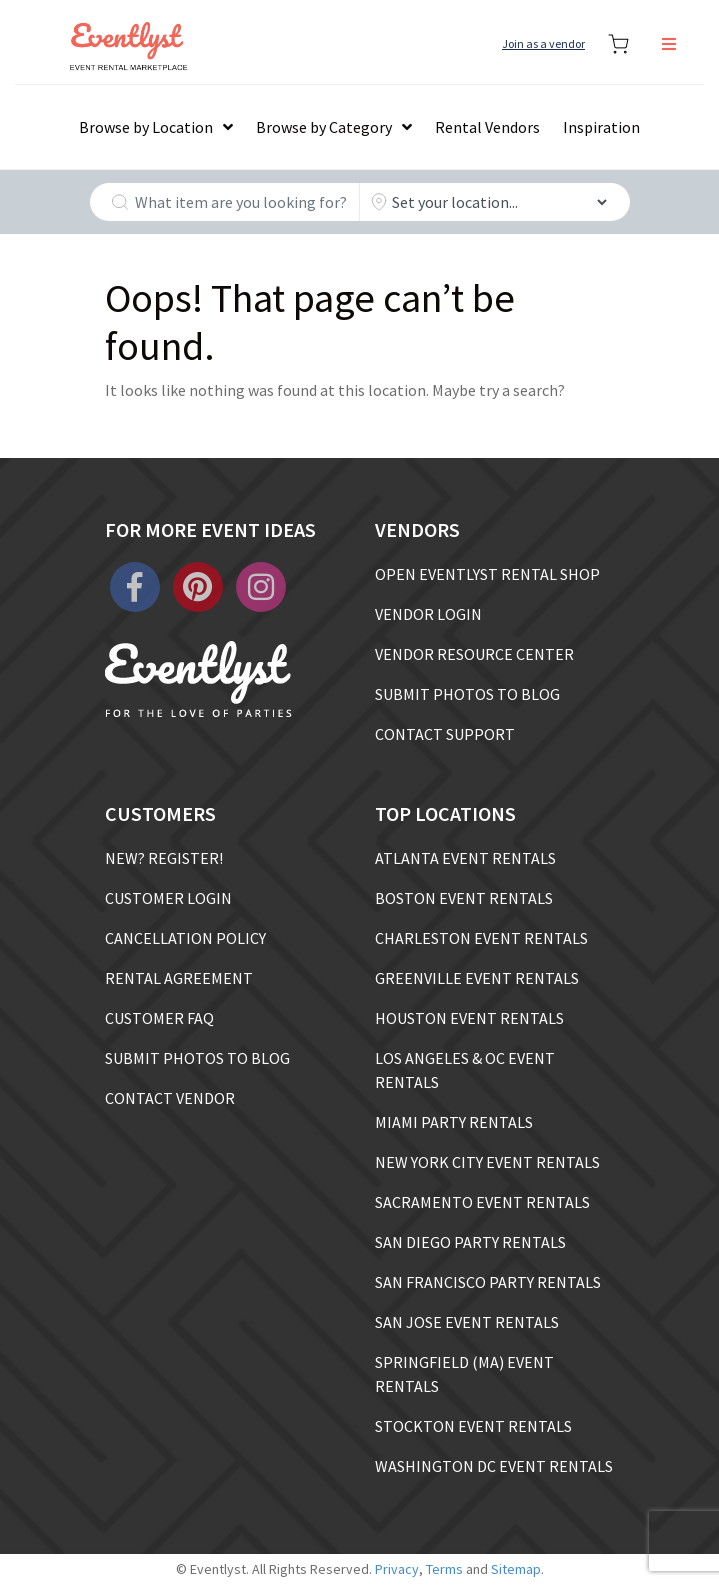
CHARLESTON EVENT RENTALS (481, 938)
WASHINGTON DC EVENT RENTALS (494, 1466)
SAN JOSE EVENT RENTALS (467, 1322)
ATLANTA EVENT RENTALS (465, 858)
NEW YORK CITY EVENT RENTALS (487, 1162)
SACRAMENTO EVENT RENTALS (482, 1202)
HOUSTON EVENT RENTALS (469, 1018)
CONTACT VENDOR (170, 1098)
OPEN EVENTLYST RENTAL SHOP (487, 574)
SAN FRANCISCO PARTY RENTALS (488, 1282)
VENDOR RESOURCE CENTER (474, 654)
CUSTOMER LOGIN (168, 898)
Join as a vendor (543, 43)
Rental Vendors (487, 127)
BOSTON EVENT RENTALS (464, 898)
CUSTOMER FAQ (159, 1018)
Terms (444, 1569)
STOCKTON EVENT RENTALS (473, 1426)
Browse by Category (324, 127)
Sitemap (516, 1569)
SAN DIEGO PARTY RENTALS (470, 1242)
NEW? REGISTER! (164, 858)
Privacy (397, 1569)
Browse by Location (146, 127)
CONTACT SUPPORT (445, 734)
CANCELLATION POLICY (185, 938)
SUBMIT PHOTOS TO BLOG (467, 694)
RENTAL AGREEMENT (179, 978)
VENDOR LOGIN (428, 614)
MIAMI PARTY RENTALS (454, 1122)
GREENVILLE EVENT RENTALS (477, 978)
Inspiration (601, 127)
